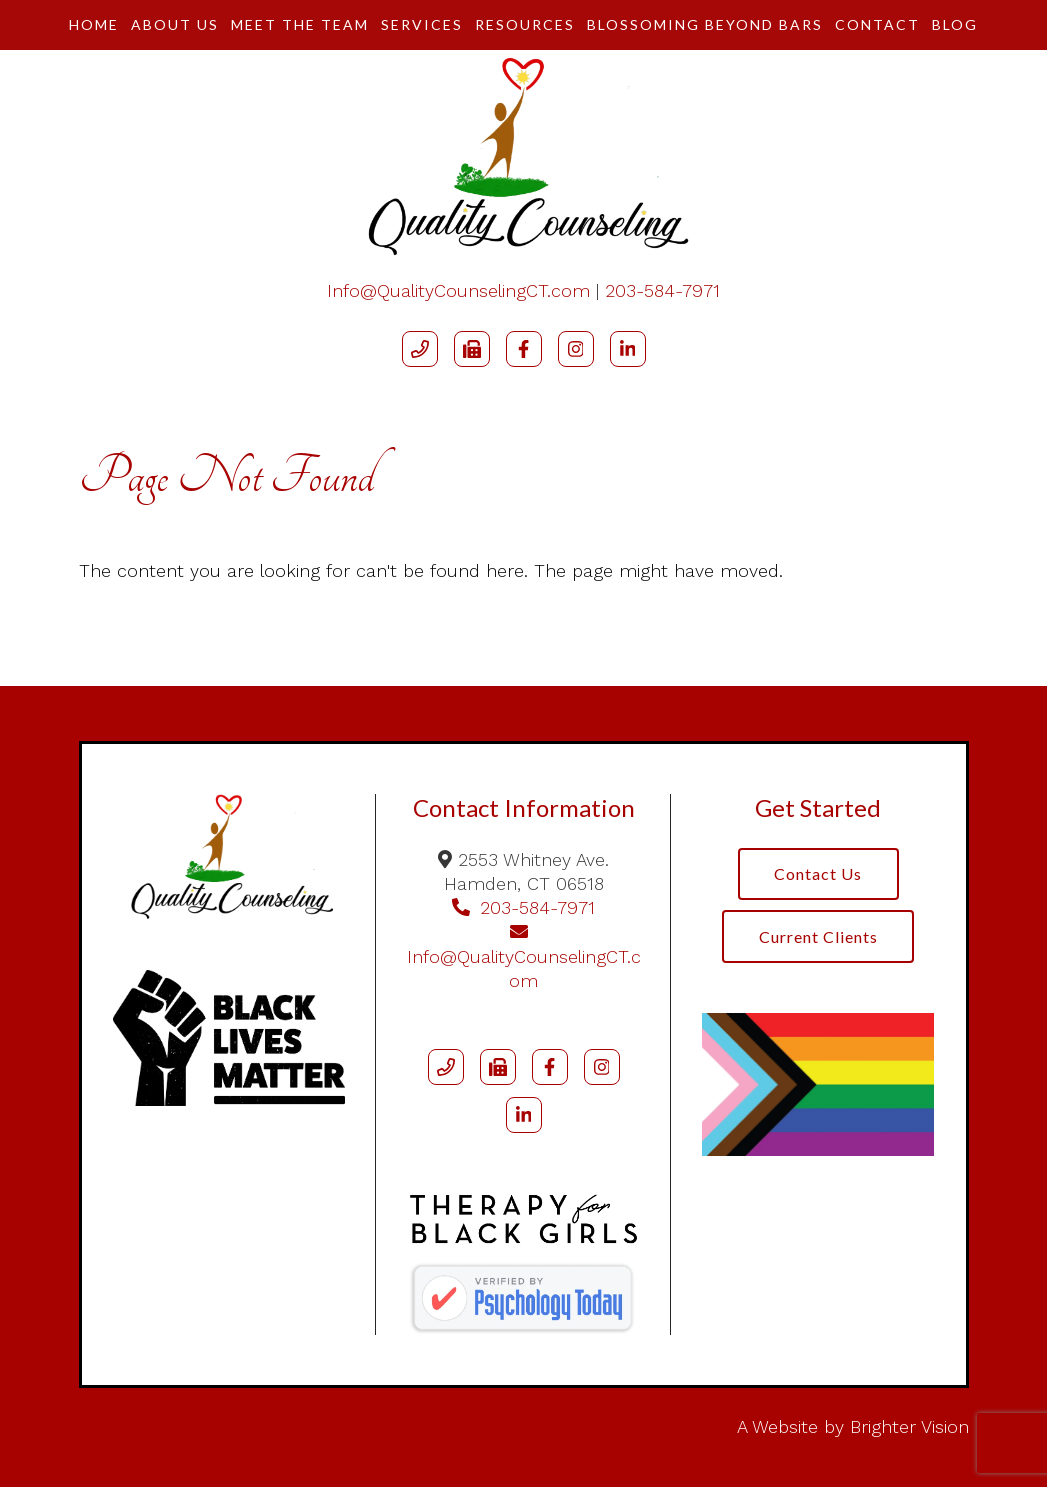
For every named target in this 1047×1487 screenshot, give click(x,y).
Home (94, 24)
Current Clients (818, 937)
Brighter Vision (909, 1426)
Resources (525, 24)
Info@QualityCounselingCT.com (458, 290)
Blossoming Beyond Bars (705, 24)
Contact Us (818, 874)
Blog (955, 24)
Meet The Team (300, 24)
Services (422, 24)
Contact (877, 24)
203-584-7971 (662, 290)
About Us (175, 24)
